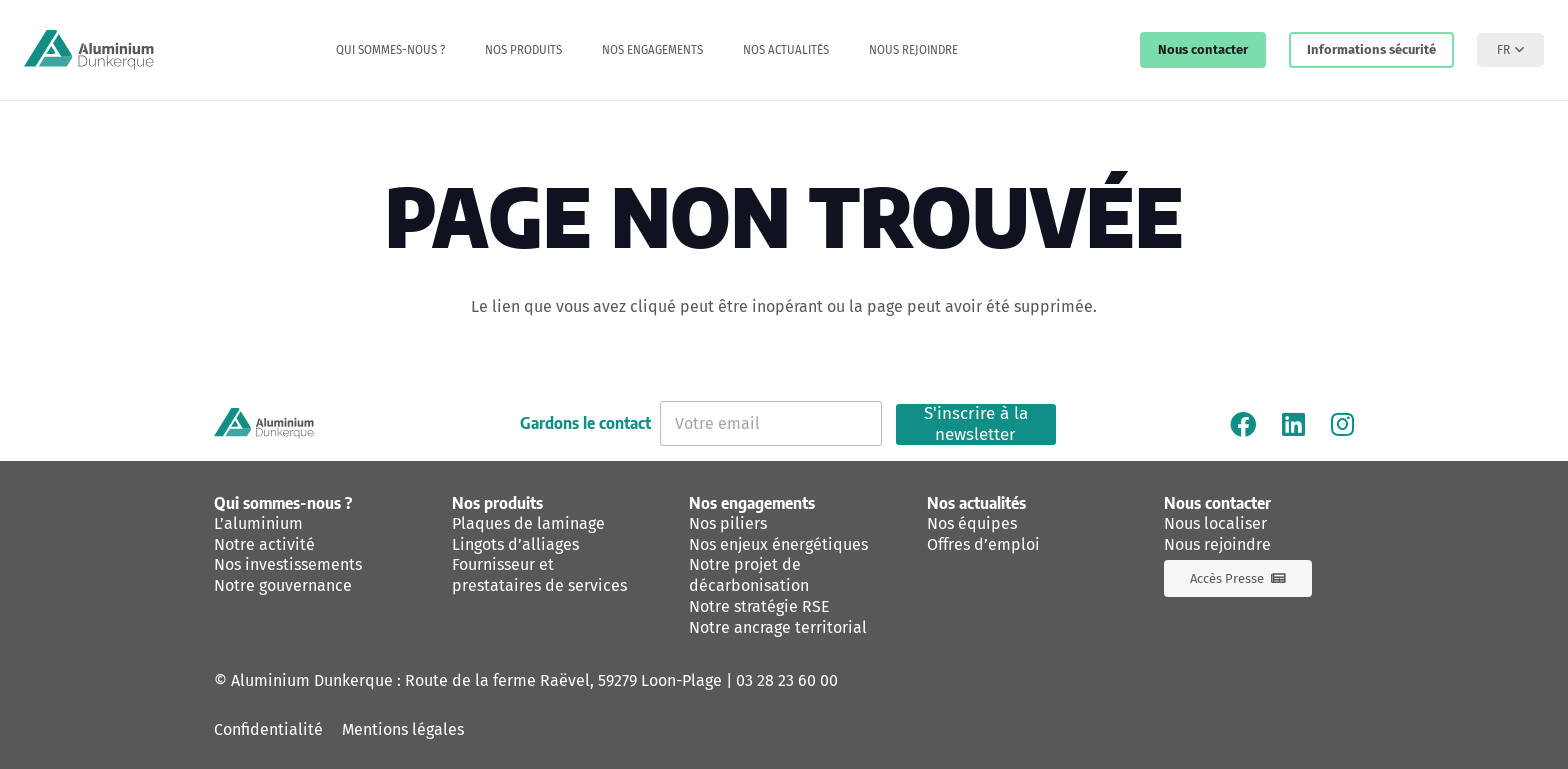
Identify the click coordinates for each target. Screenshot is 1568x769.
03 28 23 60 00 (787, 680)
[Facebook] (1243, 424)
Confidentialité (268, 729)
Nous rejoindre (1217, 544)
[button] (1510, 50)
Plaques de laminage (528, 523)
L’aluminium (258, 523)
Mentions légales (403, 729)
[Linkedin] (1293, 424)
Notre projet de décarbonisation (749, 575)
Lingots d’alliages (515, 544)
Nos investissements (288, 564)
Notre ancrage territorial (778, 627)
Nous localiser (1215, 523)
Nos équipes (972, 523)
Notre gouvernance (283, 585)
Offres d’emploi (983, 544)
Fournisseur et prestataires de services (539, 575)
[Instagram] (1342, 424)
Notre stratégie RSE (759, 606)
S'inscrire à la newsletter (976, 424)
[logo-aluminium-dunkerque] (89, 50)
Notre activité (264, 544)
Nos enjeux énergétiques (778, 544)
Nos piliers (728, 523)
